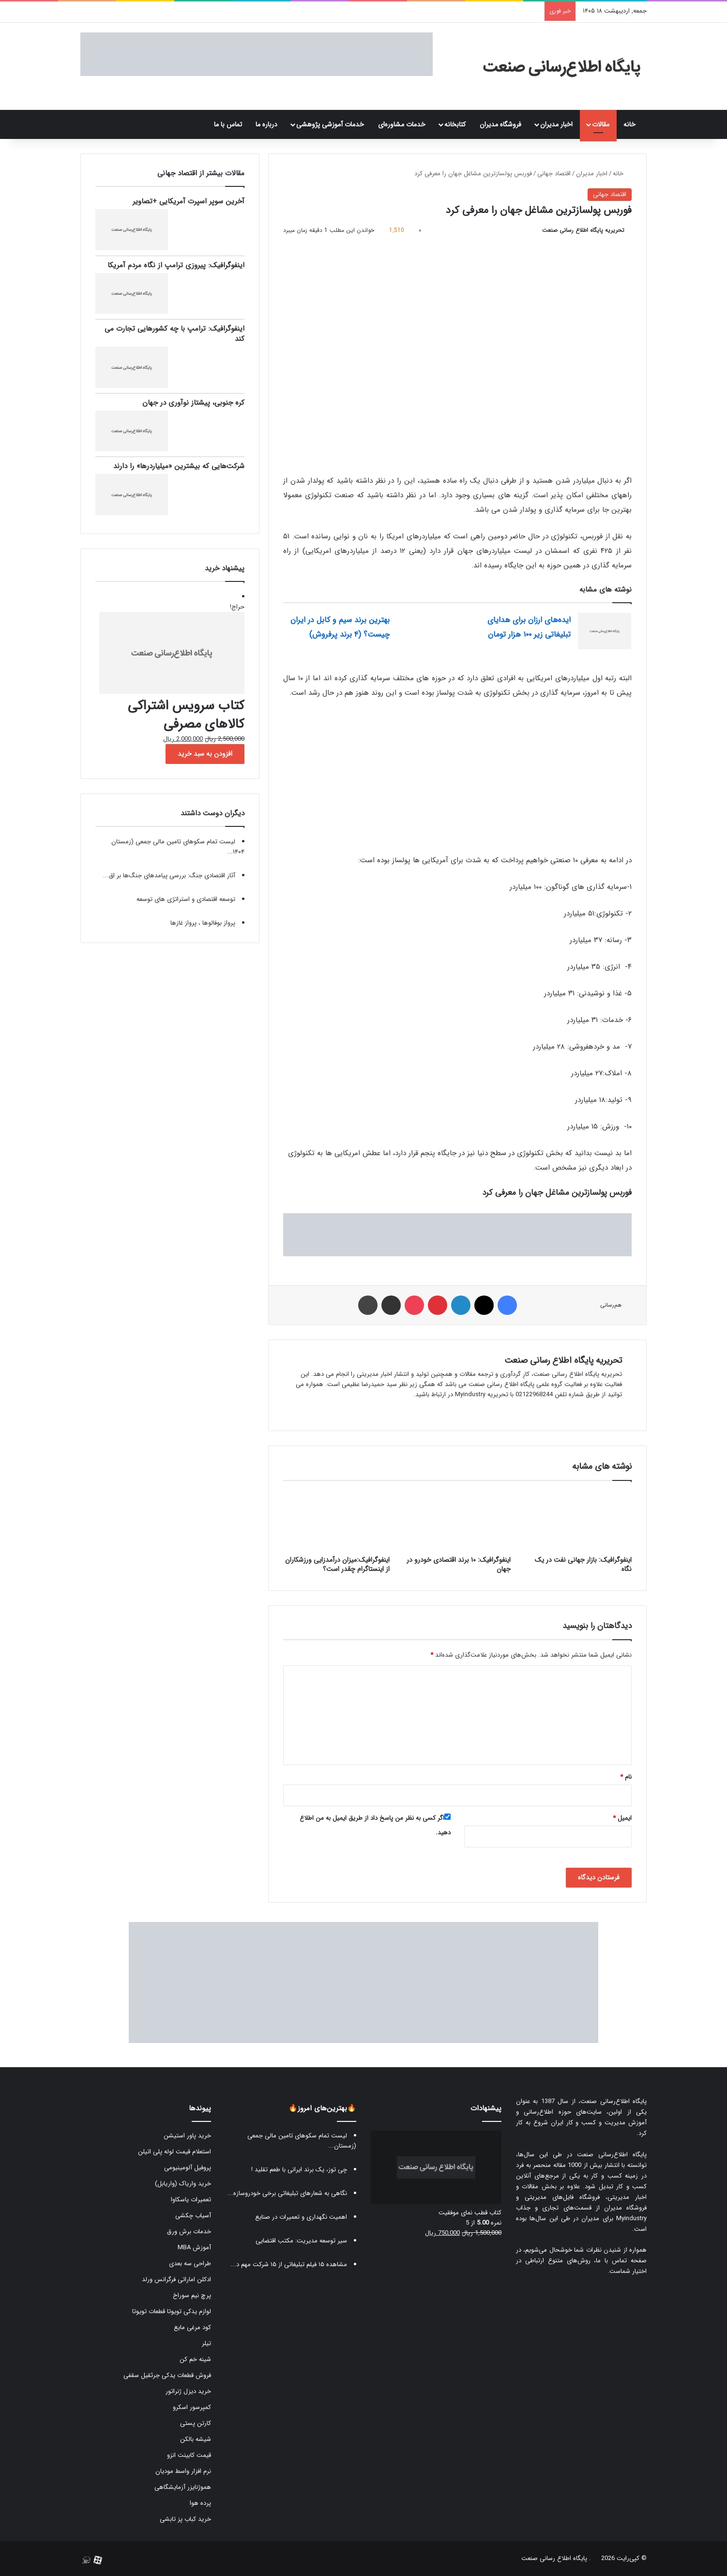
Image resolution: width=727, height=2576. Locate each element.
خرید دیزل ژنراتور (188, 2391)
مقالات (600, 124)
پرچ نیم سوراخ (192, 2295)
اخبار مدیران (556, 124)
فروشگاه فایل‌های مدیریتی (562, 2197)
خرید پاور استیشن (187, 2136)
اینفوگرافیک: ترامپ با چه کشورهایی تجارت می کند (174, 334)
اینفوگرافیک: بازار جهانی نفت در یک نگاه (583, 1564)
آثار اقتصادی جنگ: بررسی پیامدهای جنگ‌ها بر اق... (169, 875)
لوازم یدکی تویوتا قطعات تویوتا (171, 2311)
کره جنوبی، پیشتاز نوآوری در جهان (193, 403)
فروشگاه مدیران (500, 124)
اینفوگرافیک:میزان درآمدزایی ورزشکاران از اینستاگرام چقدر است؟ (337, 1564)
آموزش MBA (194, 2247)
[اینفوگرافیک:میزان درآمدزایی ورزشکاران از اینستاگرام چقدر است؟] (336, 1521)
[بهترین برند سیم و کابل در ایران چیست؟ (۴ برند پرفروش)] (423, 631)
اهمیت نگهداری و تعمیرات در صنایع (301, 2217)
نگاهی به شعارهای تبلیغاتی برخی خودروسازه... (287, 2193)
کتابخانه (455, 124)
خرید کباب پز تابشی (185, 2519)
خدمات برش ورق (189, 2231)
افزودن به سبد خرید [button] (205, 753)
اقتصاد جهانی (554, 173)
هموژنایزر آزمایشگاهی (182, 2487)
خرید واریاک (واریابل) (183, 2184)
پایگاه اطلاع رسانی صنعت (554, 2558)
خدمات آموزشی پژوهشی (330, 124)
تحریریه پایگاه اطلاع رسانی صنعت (583, 230)
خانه (631, 124)
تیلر (206, 2343)
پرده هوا (200, 2503)
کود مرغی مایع (192, 2327)
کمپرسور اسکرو (192, 2407)
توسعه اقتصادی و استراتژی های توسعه (185, 899)
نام (626, 1777)
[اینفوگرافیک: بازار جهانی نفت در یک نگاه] (578, 1521)
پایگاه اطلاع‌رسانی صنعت (613, 2101)
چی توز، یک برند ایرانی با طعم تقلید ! (299, 2169)
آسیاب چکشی (193, 2215)
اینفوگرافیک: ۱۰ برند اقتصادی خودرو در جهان (459, 1564)
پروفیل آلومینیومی (187, 2168)
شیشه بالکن (195, 2439)
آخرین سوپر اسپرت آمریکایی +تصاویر (188, 201)
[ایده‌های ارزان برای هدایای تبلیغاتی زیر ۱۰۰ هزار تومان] (604, 631)
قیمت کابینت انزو (189, 2455)
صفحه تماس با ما (621, 2261)
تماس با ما (228, 124)
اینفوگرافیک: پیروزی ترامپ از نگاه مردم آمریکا (175, 265)
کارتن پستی (195, 2423)
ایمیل (622, 1818)
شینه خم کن (195, 2359)
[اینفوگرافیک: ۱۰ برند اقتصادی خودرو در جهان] (457, 1521)
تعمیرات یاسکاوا (191, 2200)
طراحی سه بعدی (190, 2263)
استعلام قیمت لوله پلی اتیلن (174, 2152)
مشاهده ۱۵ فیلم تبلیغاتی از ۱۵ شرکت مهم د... (288, 2264)
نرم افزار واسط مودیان (183, 2471)
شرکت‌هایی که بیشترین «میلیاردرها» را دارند (178, 466)
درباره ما (266, 124)
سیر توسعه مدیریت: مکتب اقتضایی (301, 2241)
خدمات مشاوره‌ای (401, 124)
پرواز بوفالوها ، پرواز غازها (202, 923)
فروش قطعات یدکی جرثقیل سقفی (167, 2375)
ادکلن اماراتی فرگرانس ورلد (176, 2279)
